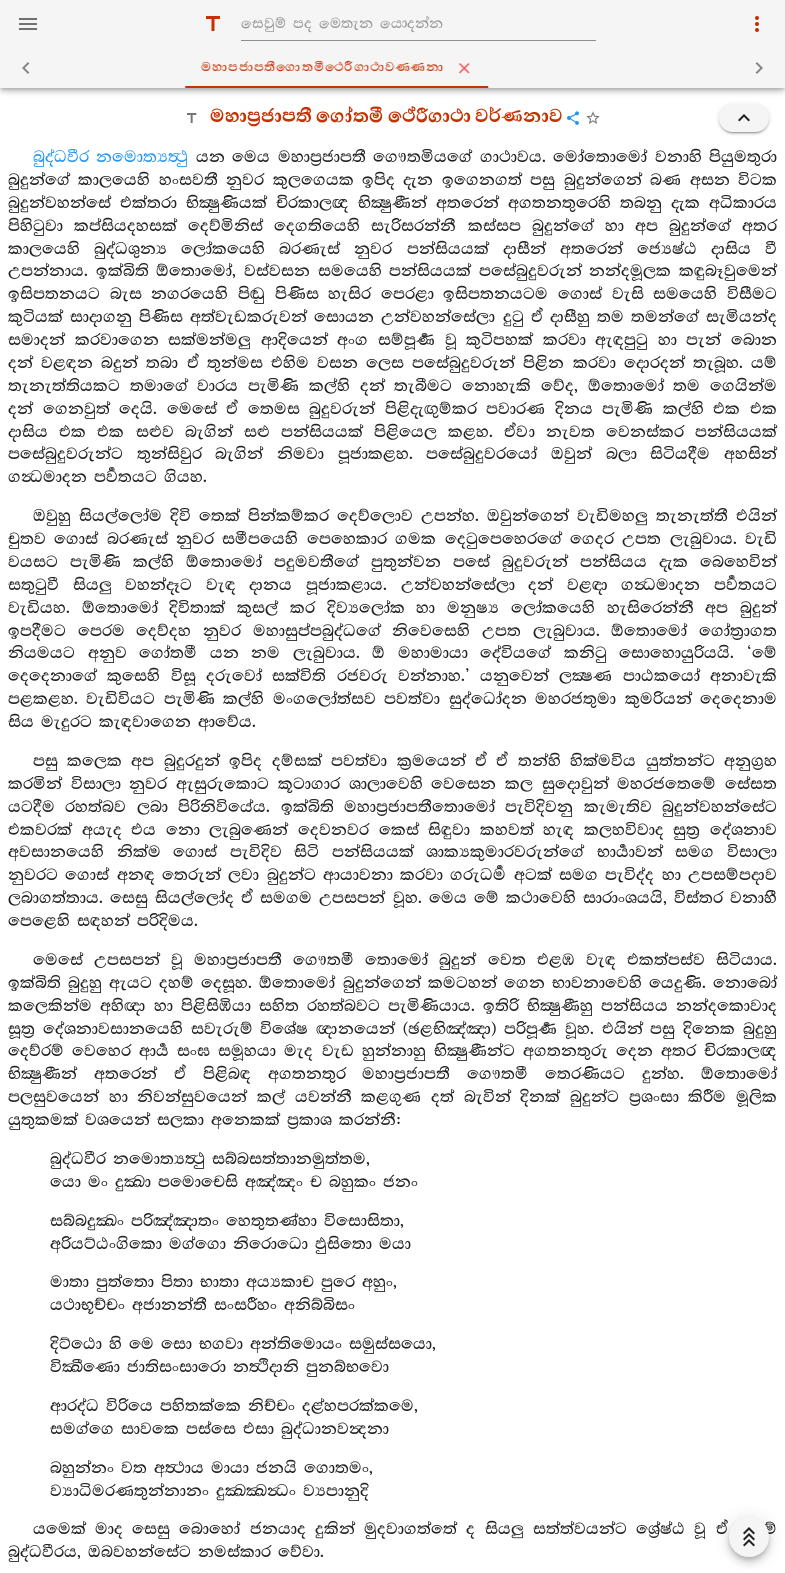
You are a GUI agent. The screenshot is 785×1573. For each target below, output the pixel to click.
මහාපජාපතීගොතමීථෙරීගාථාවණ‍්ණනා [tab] (396, 68)
